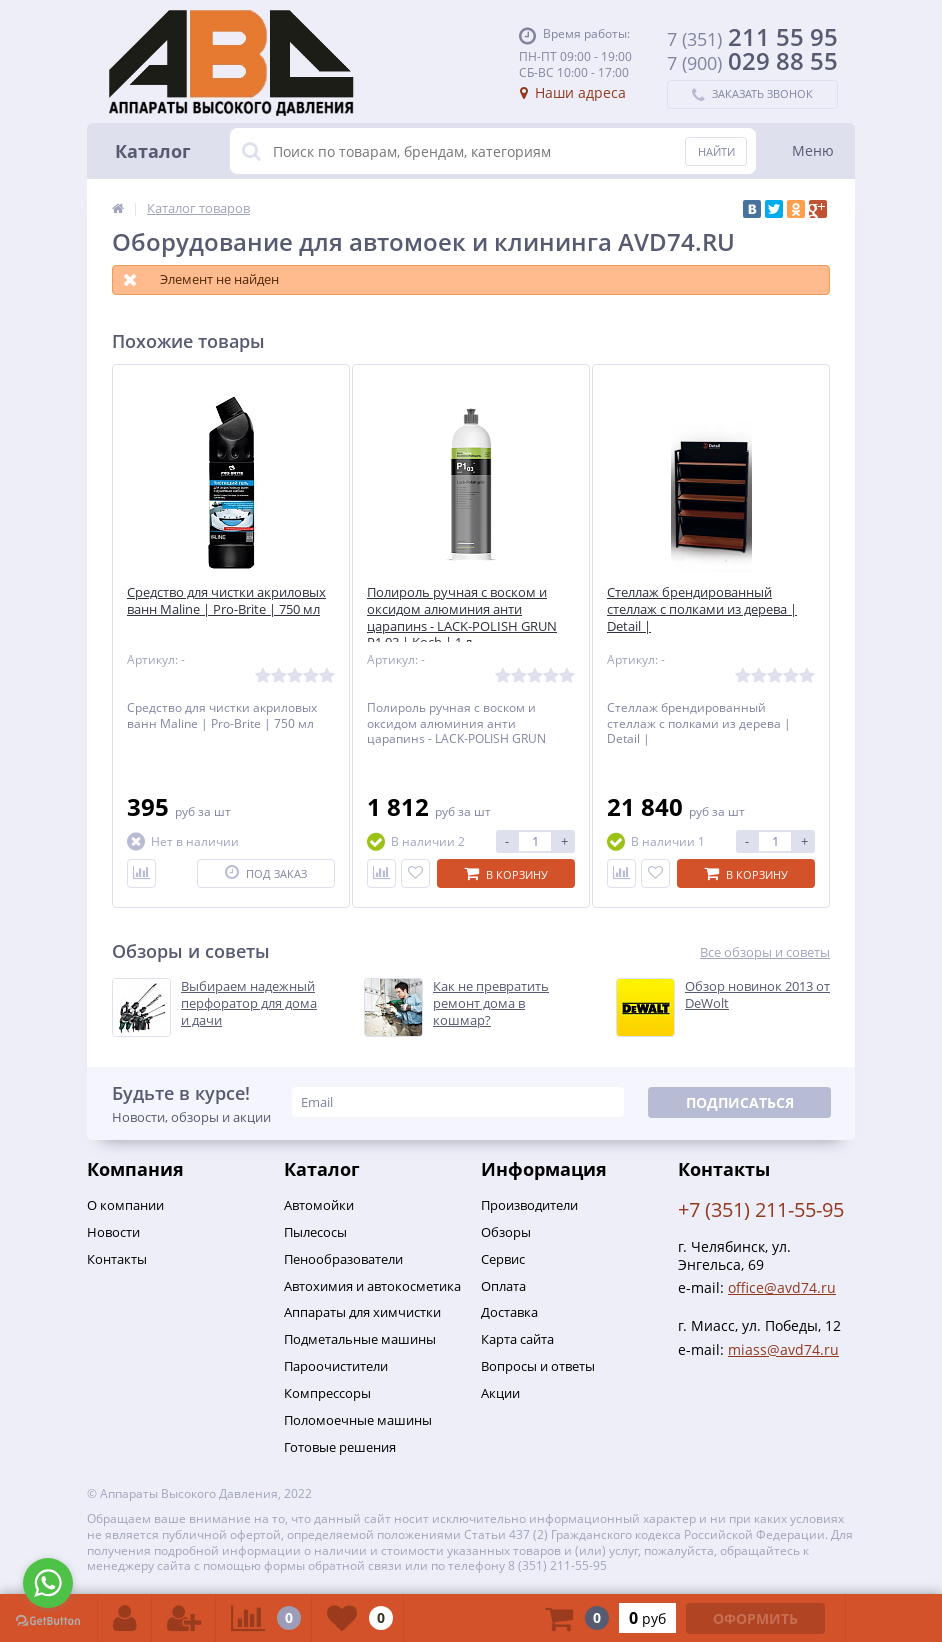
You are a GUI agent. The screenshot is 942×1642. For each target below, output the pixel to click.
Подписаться (740, 1102)
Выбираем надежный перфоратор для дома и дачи (249, 1003)
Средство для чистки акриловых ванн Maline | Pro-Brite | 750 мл (226, 601)
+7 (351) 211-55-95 (761, 1209)
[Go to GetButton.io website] (48, 1621)
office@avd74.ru (782, 1287)
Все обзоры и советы (765, 952)
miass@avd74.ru (783, 1349)
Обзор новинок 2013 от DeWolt (757, 995)
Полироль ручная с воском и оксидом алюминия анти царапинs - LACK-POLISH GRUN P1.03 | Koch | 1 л (462, 618)
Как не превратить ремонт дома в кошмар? (491, 1003)
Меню (813, 150)
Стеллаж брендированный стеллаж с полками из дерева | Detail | (702, 609)
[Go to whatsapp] (48, 1583)
